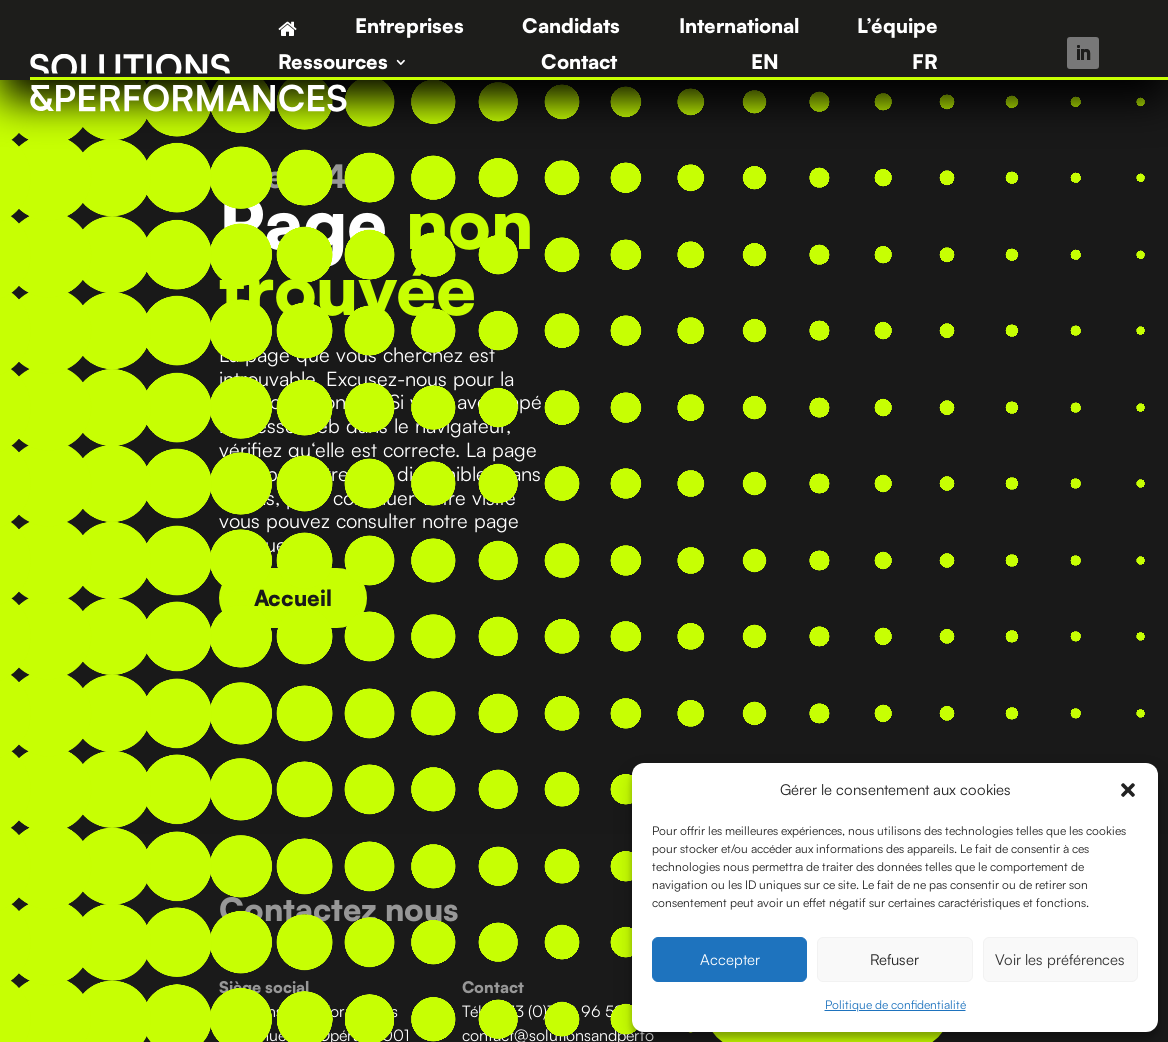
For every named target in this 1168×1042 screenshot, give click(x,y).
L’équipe (897, 28)
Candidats (571, 28)
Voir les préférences (1060, 959)
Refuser (894, 959)
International (739, 28)
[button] (1128, 790)
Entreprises (409, 28)
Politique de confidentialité (895, 1004)
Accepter (730, 959)
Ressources (333, 64)
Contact (579, 64)
